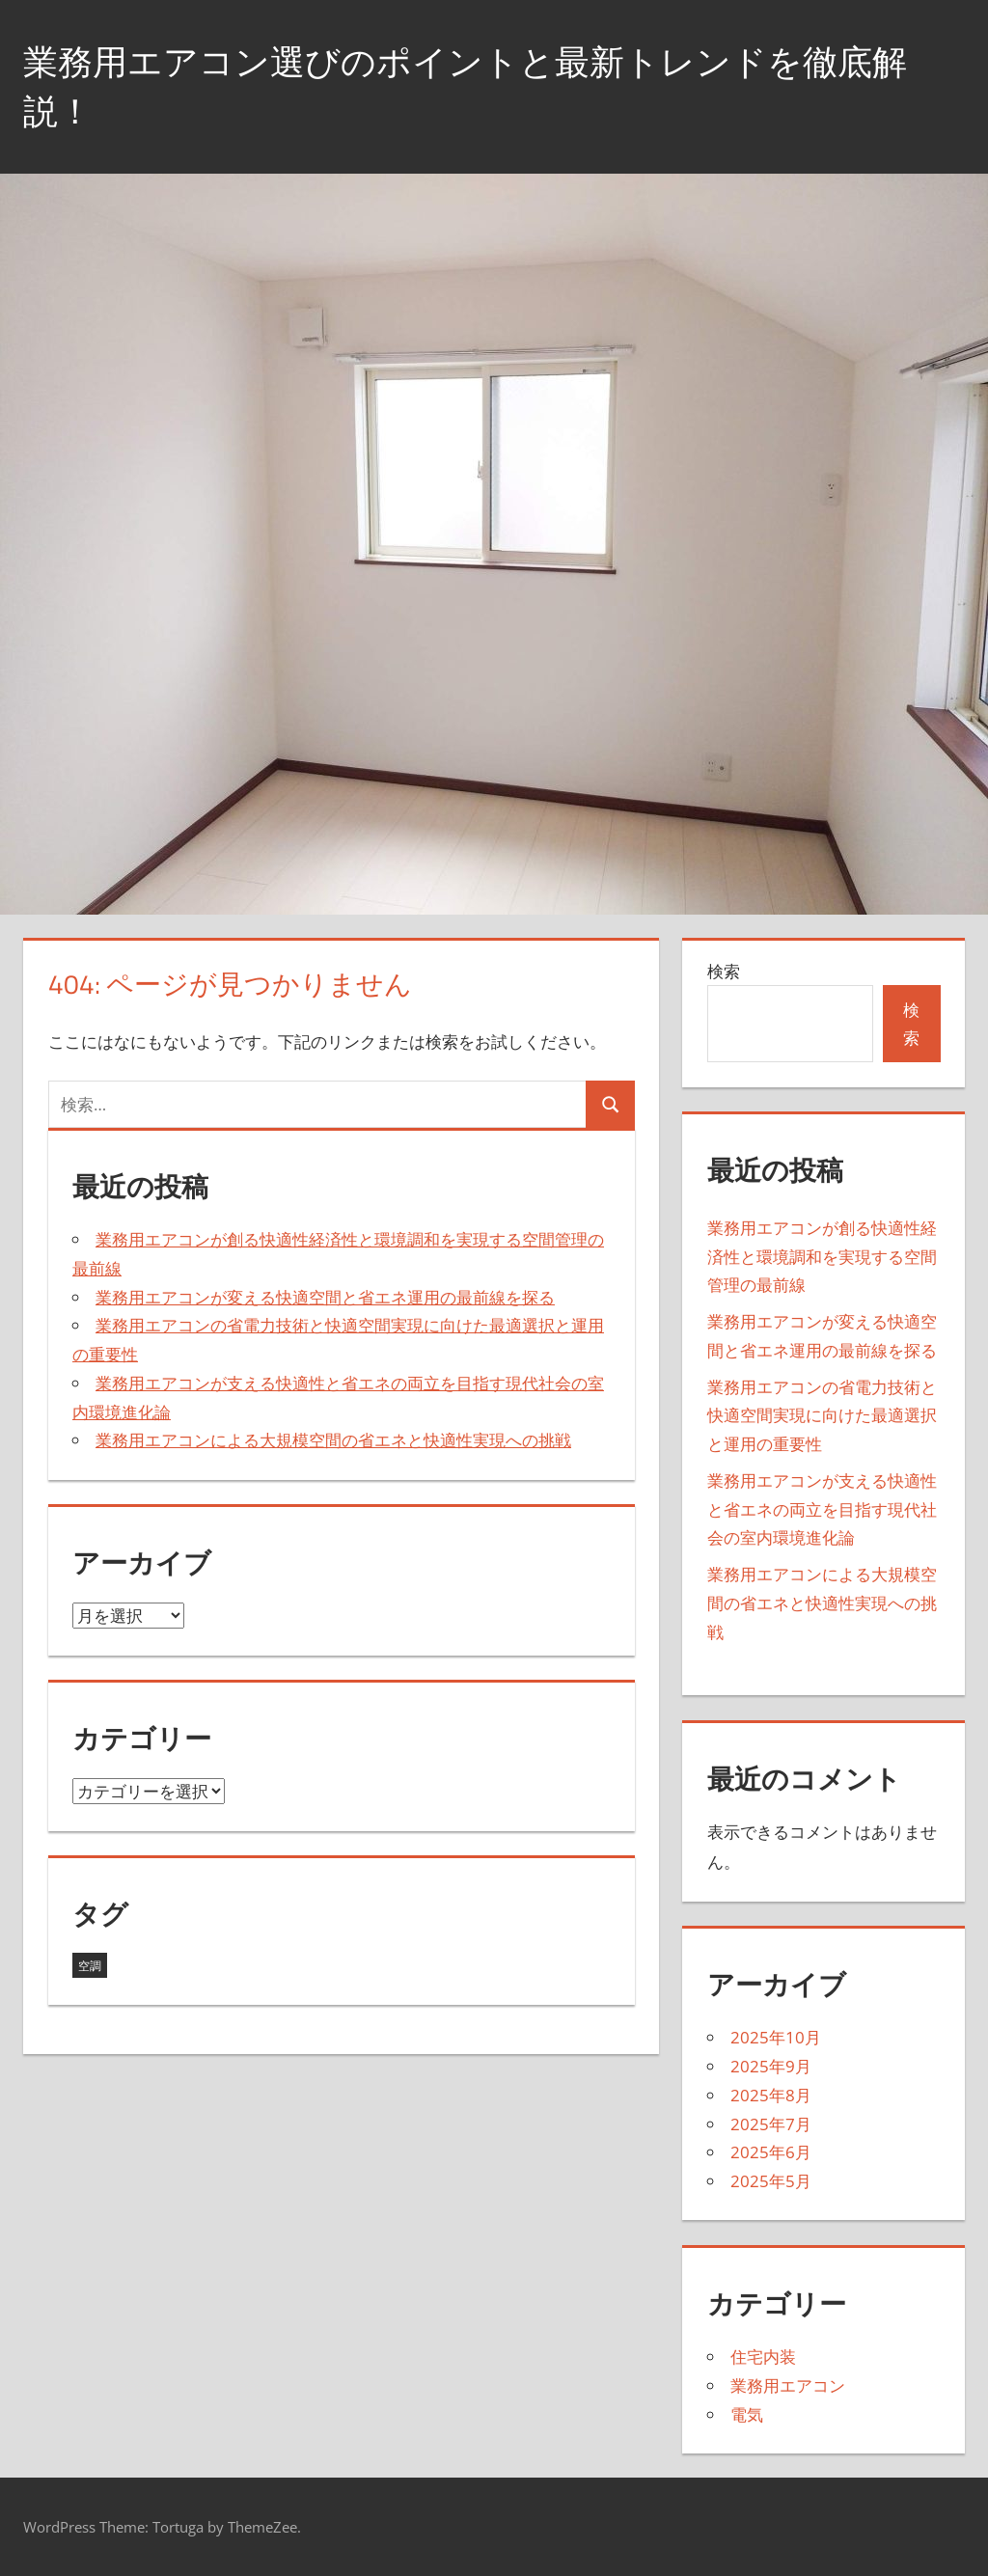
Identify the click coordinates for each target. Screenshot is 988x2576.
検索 (723, 971)
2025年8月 (770, 2095)
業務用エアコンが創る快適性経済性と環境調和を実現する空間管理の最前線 (822, 1257)
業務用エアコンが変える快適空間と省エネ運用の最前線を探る (325, 1297)
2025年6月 (770, 2152)
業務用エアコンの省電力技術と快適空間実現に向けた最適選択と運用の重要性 (822, 1416)
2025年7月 (770, 2124)
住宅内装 (763, 2356)
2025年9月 (770, 2066)
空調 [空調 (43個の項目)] (89, 1966)
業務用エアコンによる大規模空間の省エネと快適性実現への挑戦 (333, 1440)
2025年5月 (770, 2181)
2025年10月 (775, 2037)
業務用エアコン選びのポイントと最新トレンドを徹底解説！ (465, 85)
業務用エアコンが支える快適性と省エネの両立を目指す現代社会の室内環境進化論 (822, 1509)
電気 (746, 2414)
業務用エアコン (787, 2385)
